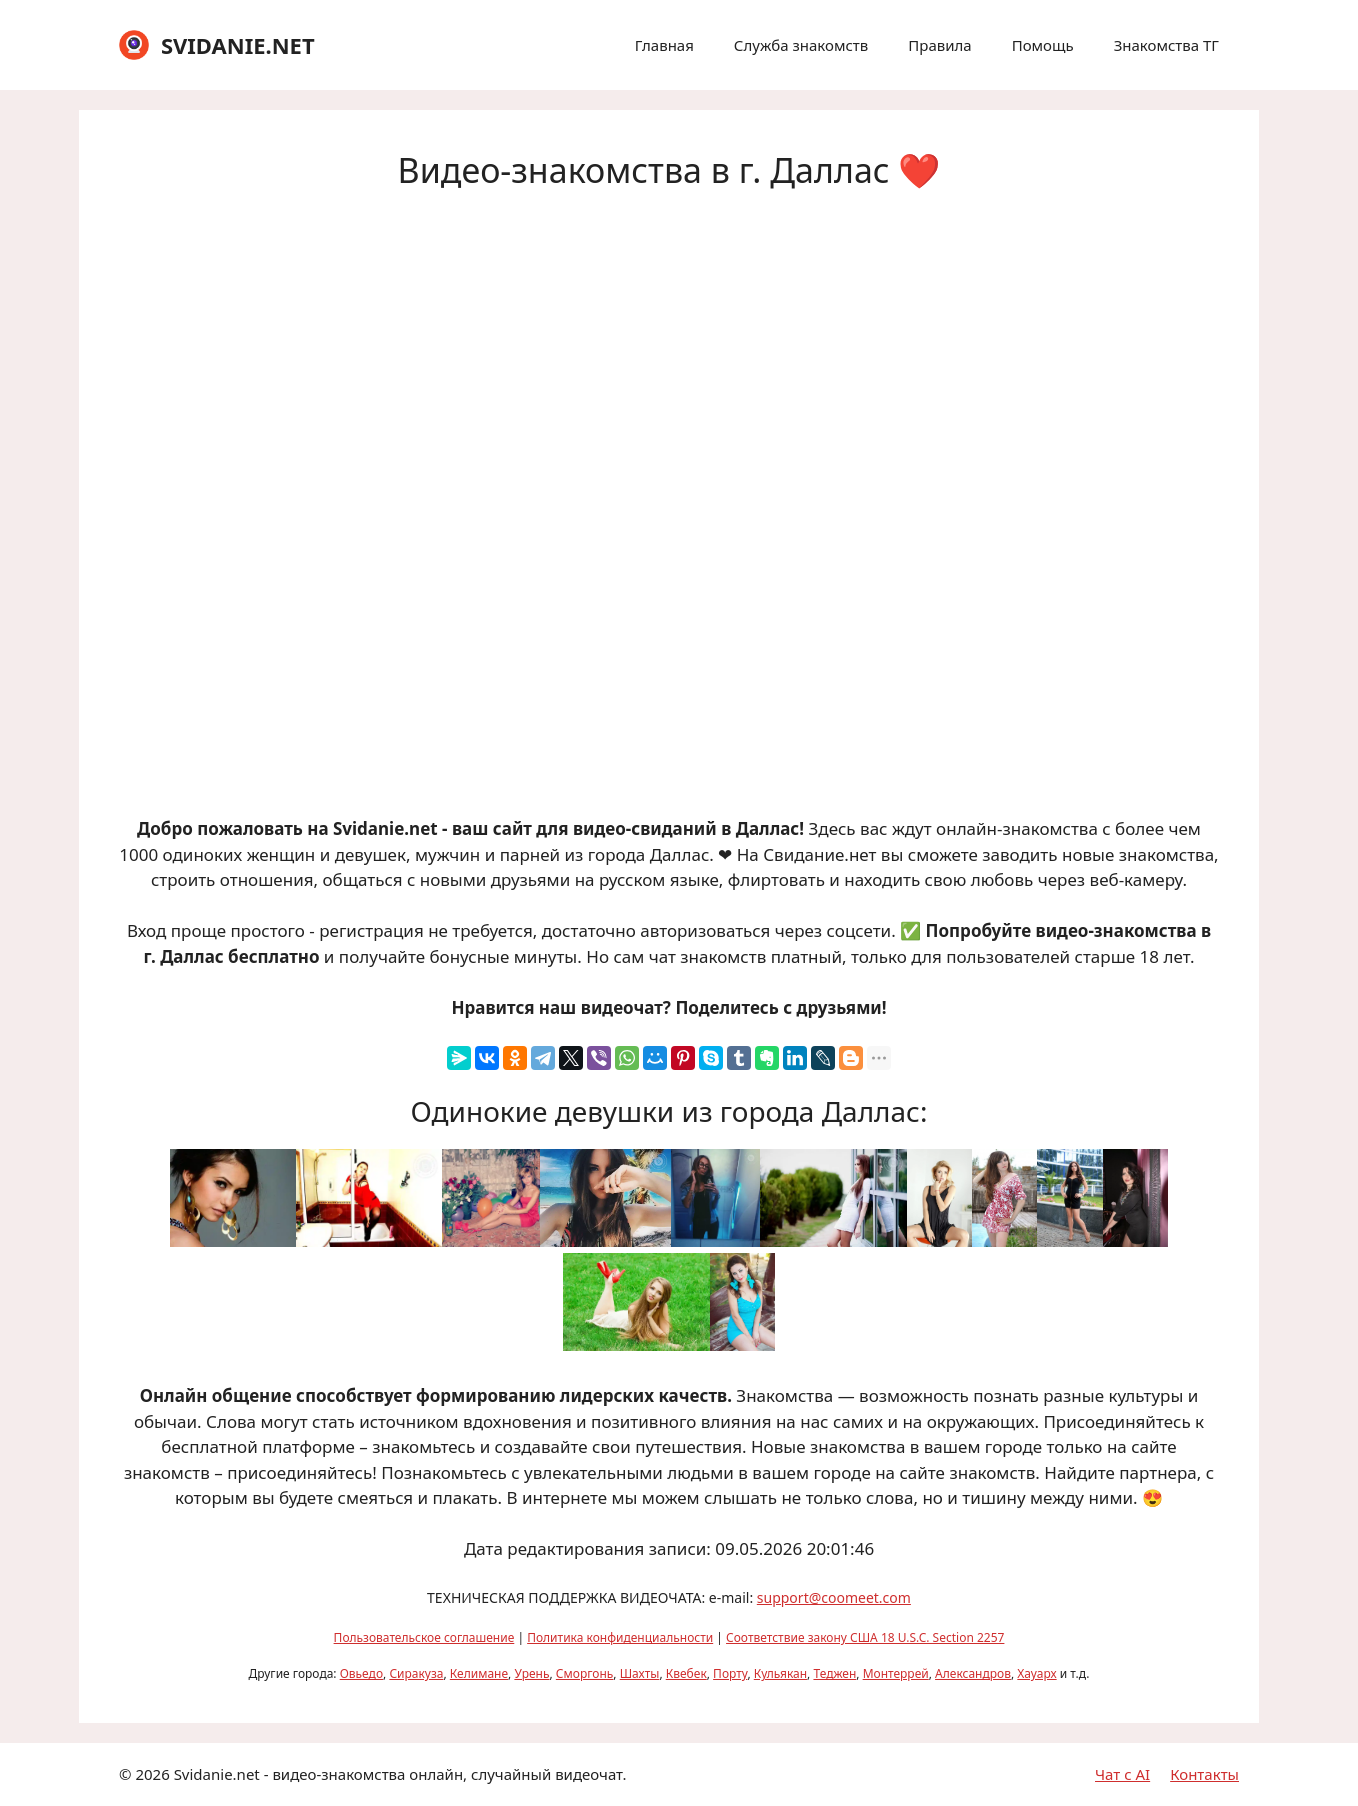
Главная (664, 45)
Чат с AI (1122, 1774)
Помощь (1043, 45)
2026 (152, 1774)
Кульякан (780, 1673)
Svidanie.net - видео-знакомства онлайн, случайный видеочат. (400, 1774)
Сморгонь (585, 1673)
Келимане (479, 1673)
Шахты (640, 1673)
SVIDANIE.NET (238, 45)
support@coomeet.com (834, 1597)
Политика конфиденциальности (620, 1637)
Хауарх (1036, 1673)
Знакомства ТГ (1166, 45)
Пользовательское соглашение (424, 1637)
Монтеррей (896, 1673)
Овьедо (361, 1673)
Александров (973, 1673)
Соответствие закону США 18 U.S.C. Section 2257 (865, 1637)
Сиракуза (416, 1673)
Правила (939, 45)
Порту (730, 1673)
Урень (531, 1673)
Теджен (834, 1673)
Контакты (1204, 1774)
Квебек (686, 1673)
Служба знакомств (801, 45)
